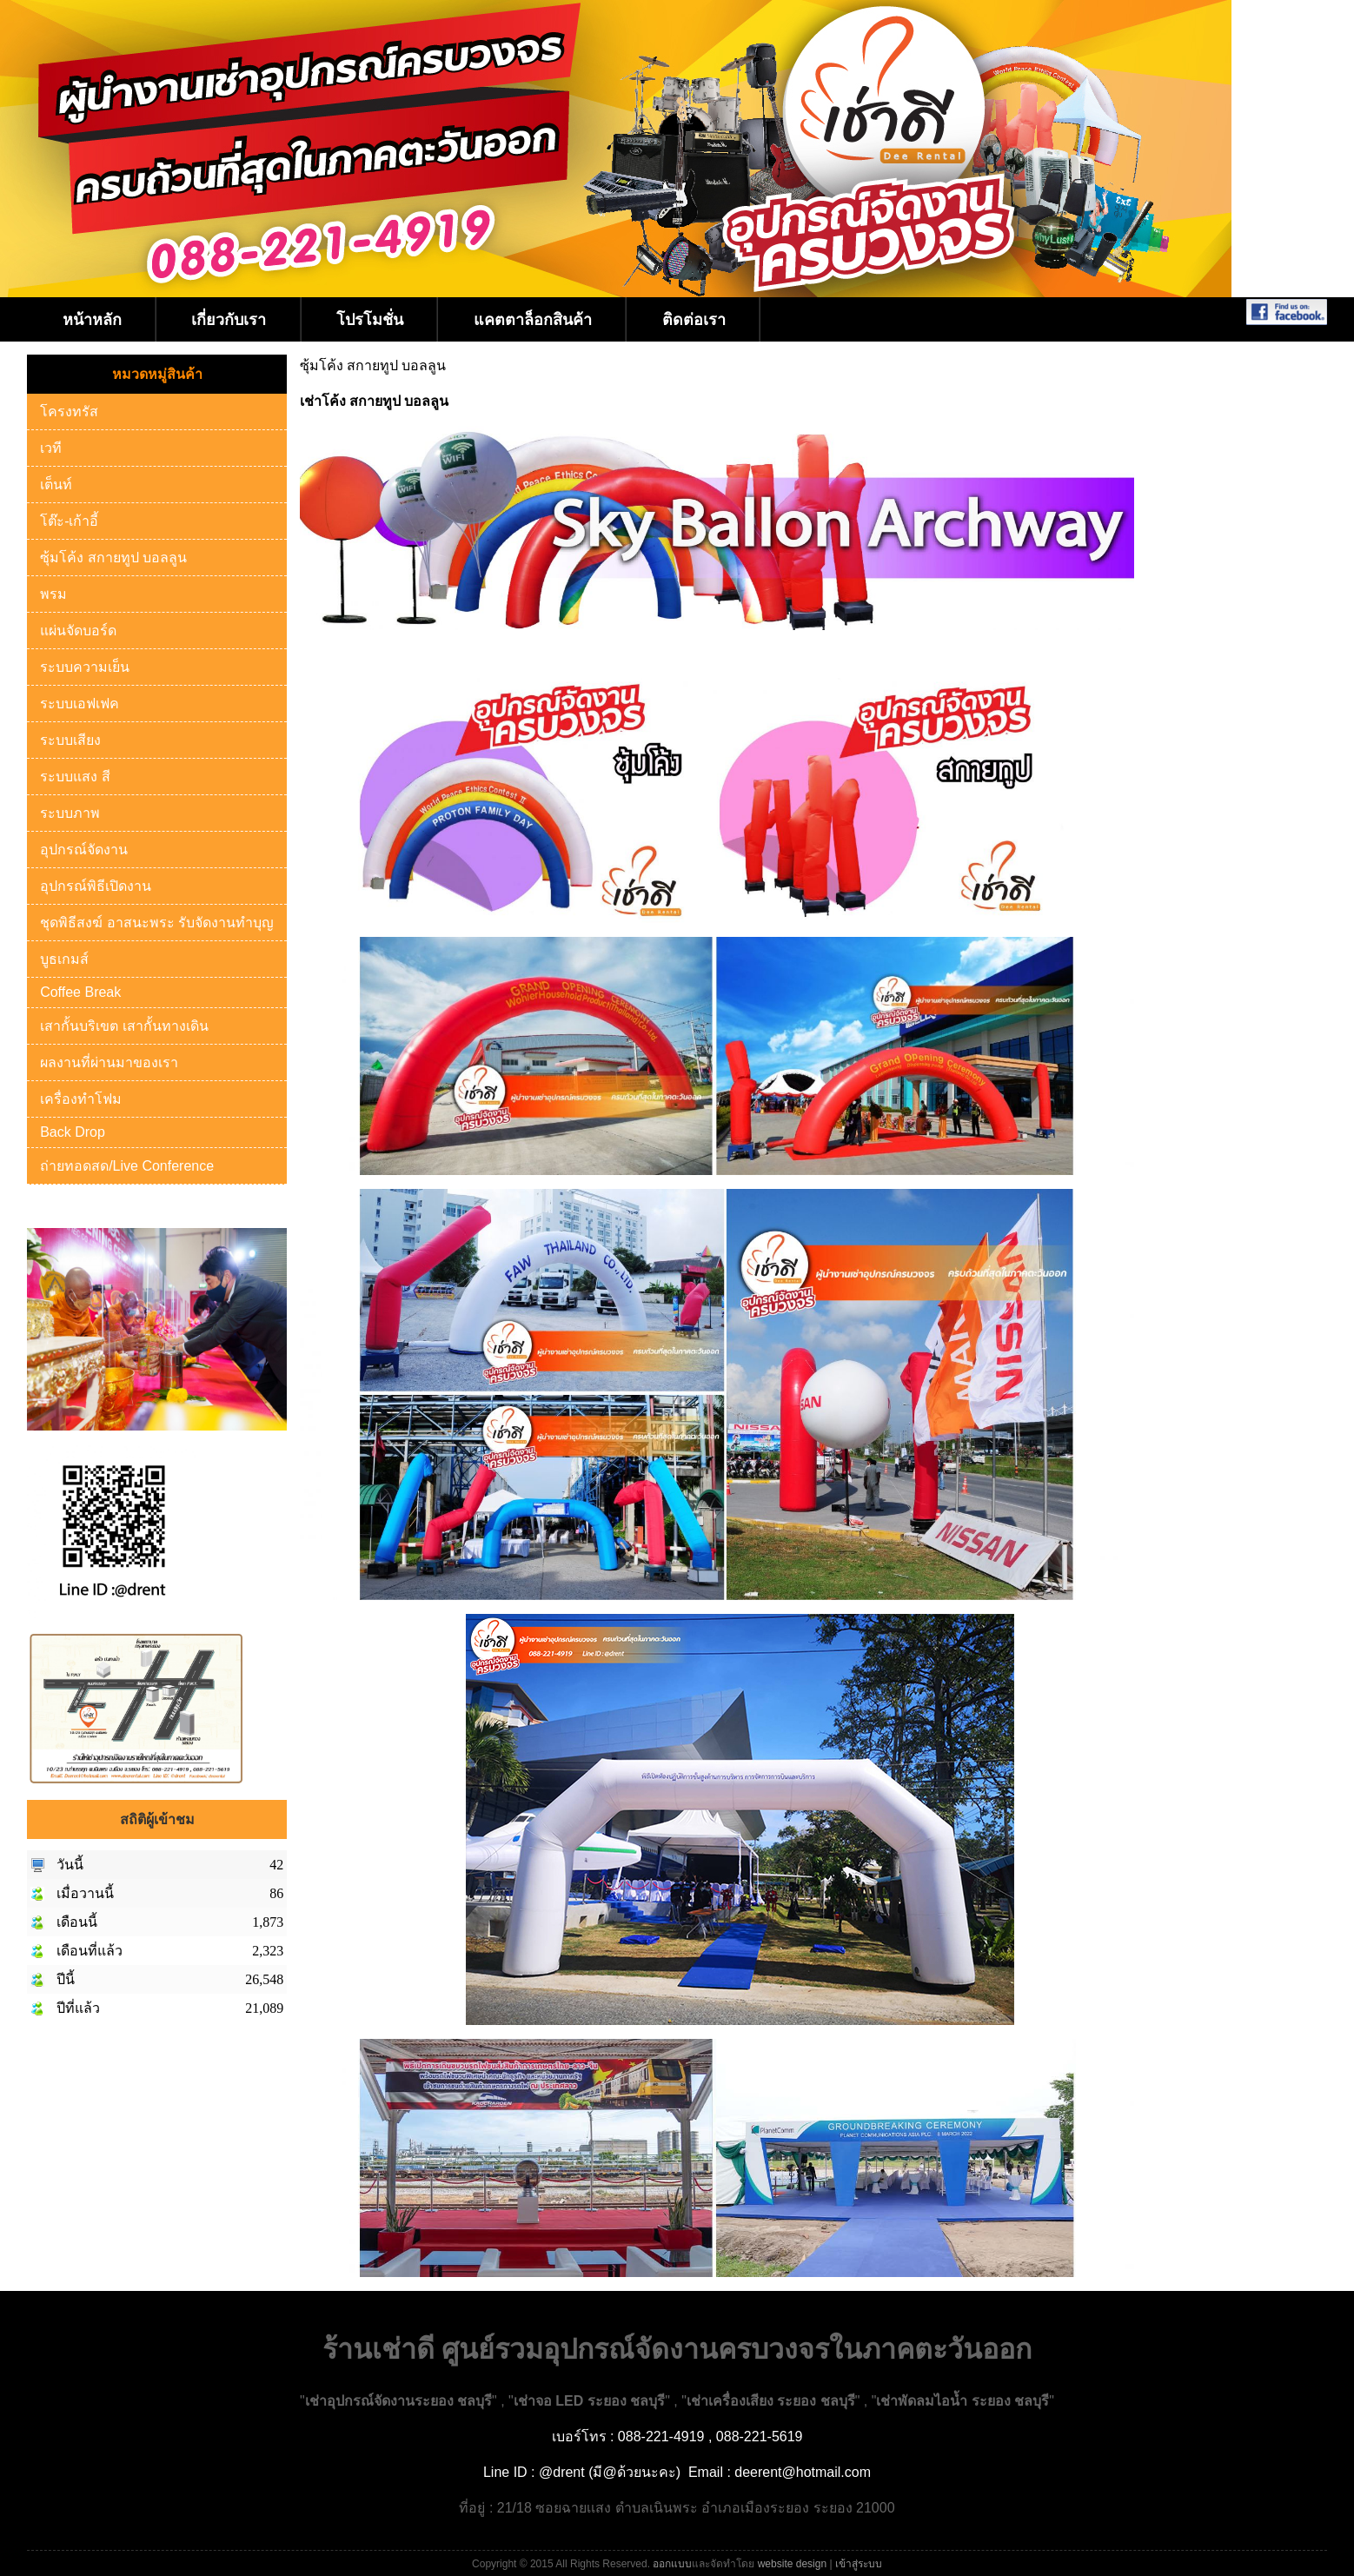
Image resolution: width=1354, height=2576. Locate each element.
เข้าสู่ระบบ (858, 2564)
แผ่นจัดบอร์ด (78, 630)
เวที (51, 448)
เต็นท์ (56, 484)
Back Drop (72, 1132)
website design (792, 2564)
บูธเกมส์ (64, 959)
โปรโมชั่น (369, 320)
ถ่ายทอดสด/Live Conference (127, 1166)
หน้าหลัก (92, 320)
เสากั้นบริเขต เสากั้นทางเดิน (124, 1026)
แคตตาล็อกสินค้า (533, 320)
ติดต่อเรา (694, 320)
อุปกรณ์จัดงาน (84, 849)
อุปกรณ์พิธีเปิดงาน (95, 886)
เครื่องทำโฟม (81, 1099)
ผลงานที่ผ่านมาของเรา (109, 1062)
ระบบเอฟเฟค (79, 703)
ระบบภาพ (70, 813)
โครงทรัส (69, 411)
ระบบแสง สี (75, 776)
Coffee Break (80, 992)
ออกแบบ (672, 2564)
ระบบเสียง (70, 740)
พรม (53, 594)
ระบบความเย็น (84, 667)
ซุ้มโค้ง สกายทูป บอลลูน (113, 557)
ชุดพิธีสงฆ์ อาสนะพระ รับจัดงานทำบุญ (157, 922)
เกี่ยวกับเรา (228, 320)
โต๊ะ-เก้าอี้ (69, 521)
